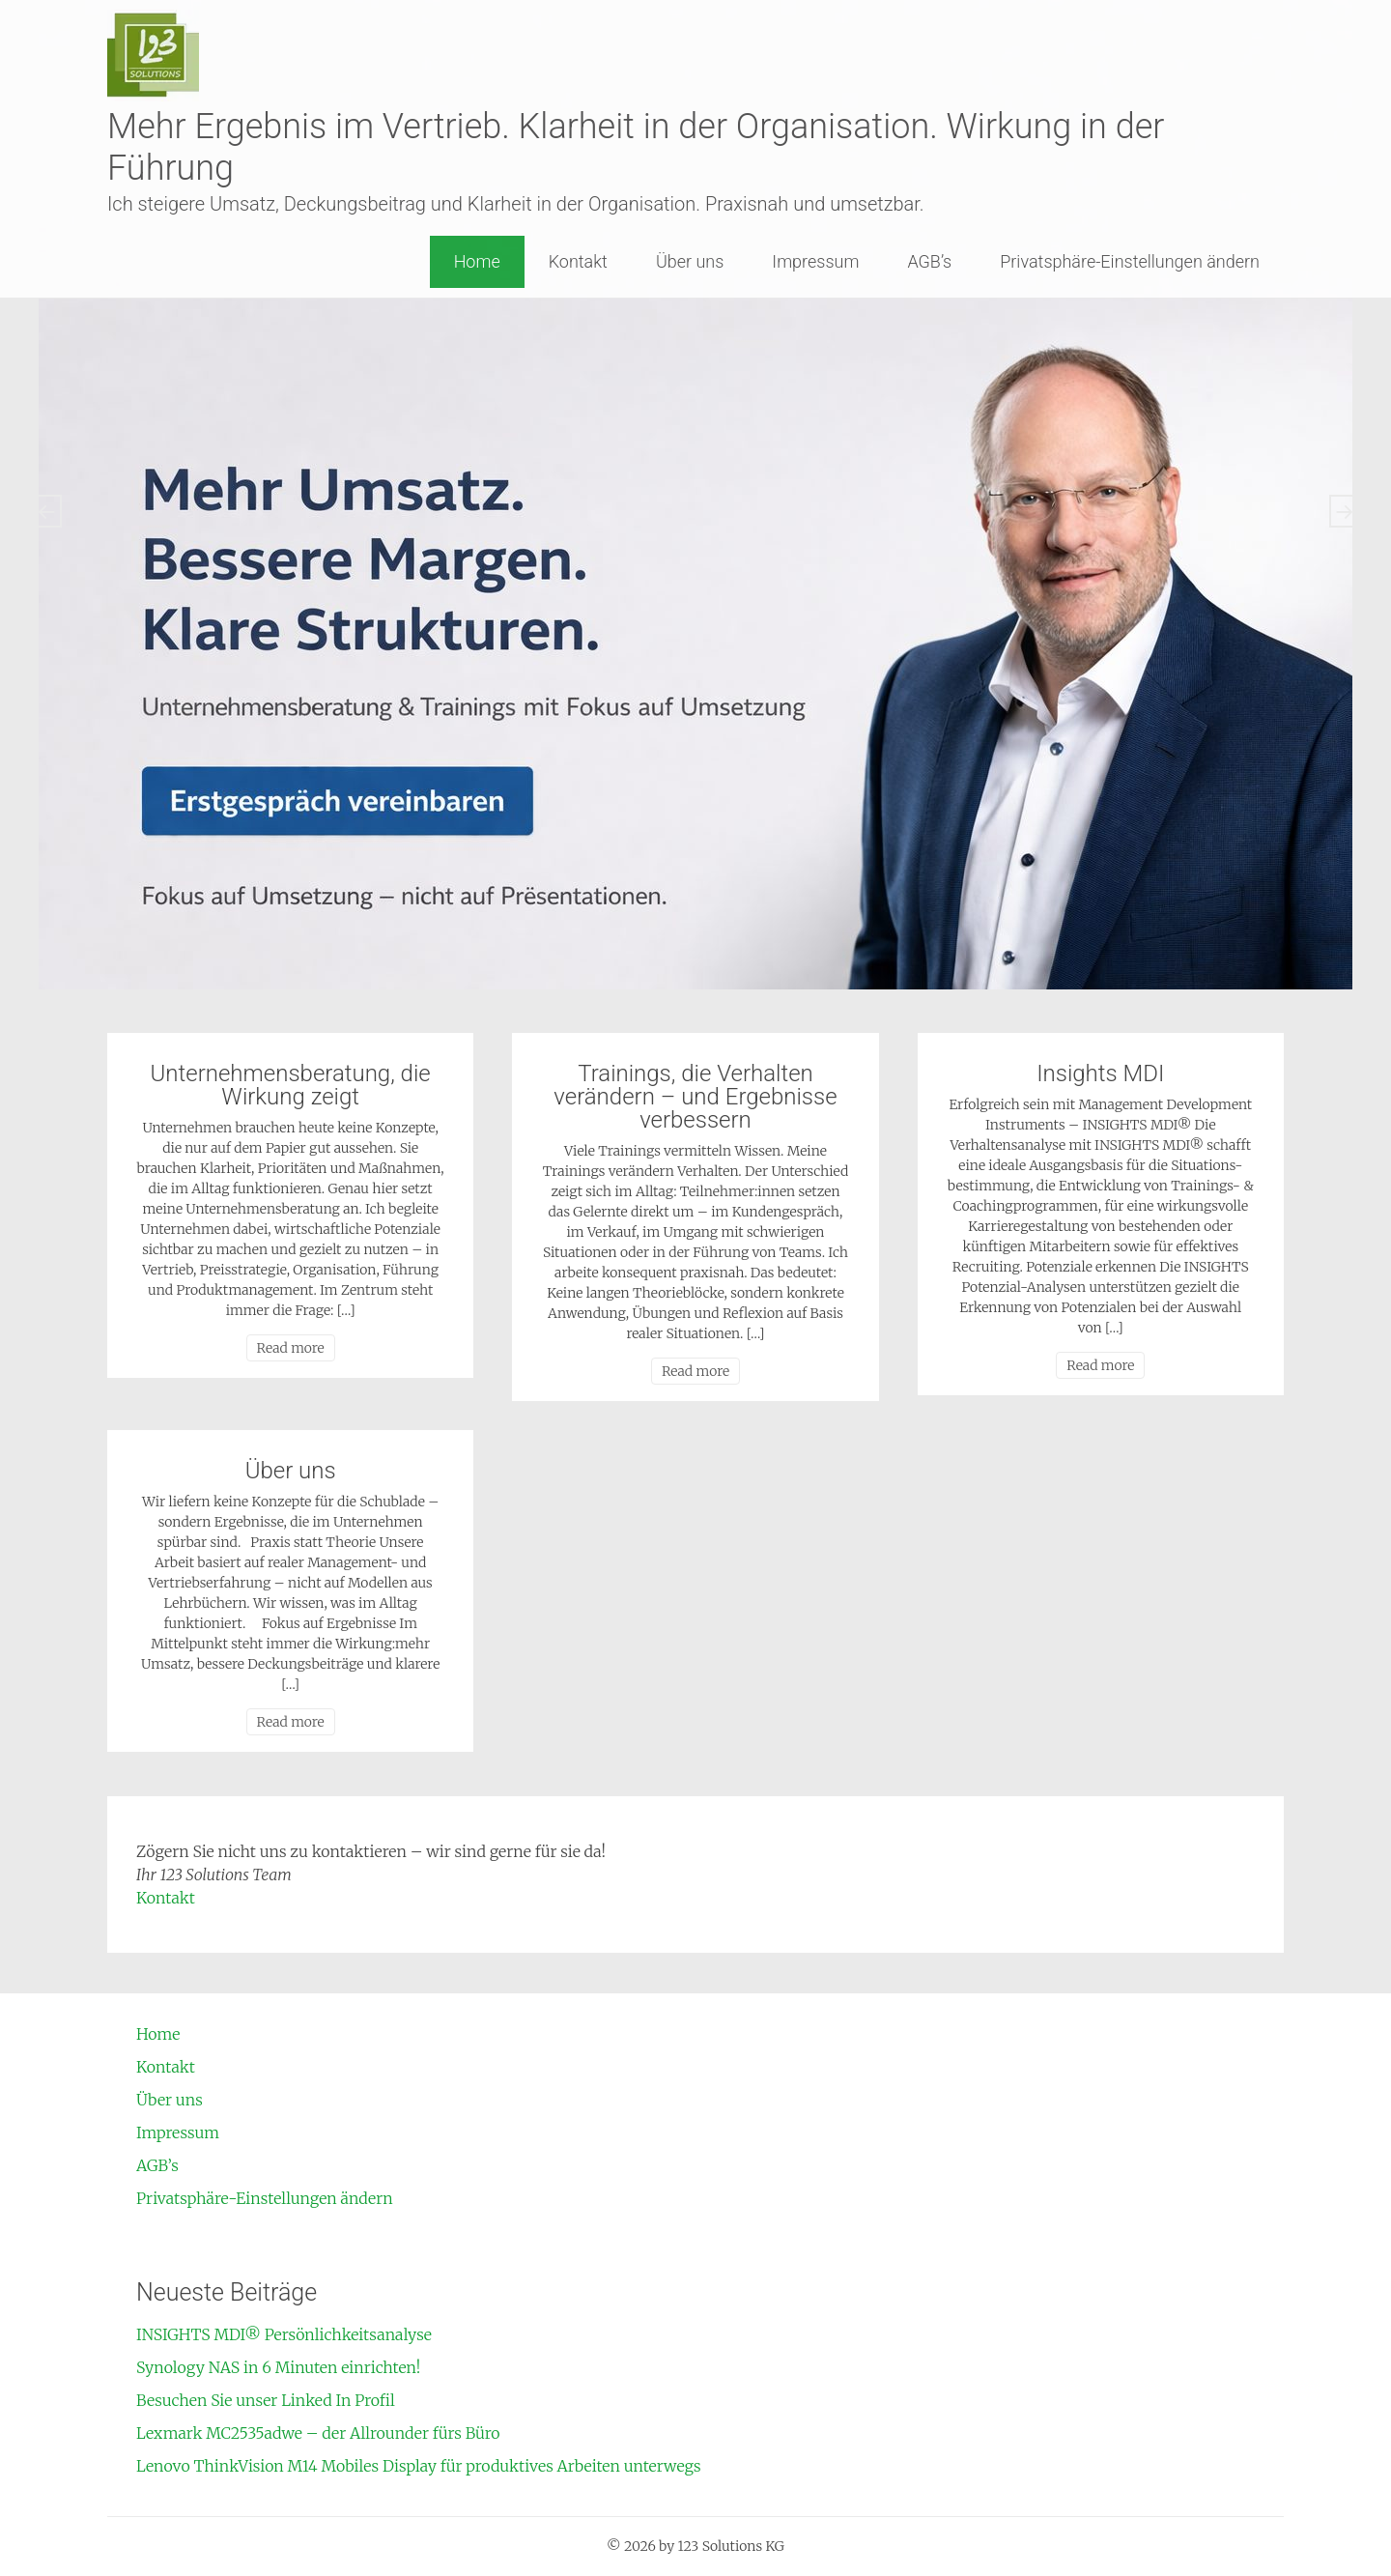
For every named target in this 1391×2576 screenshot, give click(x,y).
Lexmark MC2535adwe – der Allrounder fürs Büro (318, 2433)
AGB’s (929, 261)
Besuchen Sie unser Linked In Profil (265, 2400)
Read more (291, 1348)
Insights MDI (1100, 1073)
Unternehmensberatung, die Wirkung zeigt (291, 1085)
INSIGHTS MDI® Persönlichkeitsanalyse (284, 2334)
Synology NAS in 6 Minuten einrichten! (278, 2367)
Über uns (690, 261)
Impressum (815, 261)
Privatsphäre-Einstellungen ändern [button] (1130, 261)
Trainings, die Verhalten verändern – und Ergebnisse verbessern (695, 1096)
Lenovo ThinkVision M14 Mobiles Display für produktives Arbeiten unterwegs (418, 2466)
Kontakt (578, 261)
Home (477, 261)
